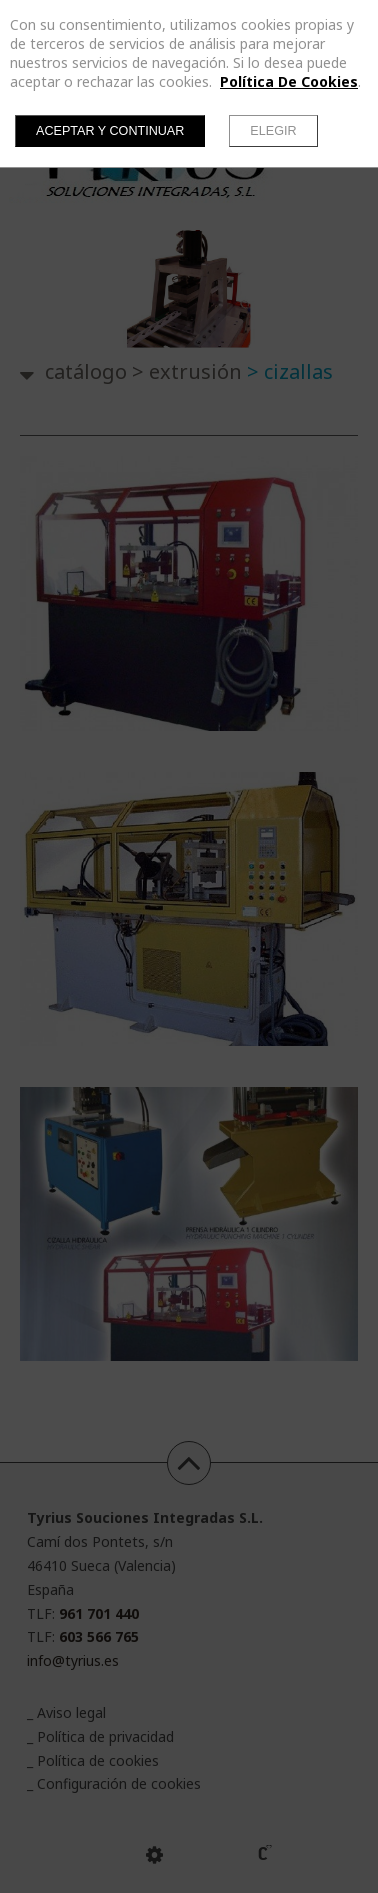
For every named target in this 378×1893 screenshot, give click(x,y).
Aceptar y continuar (110, 131)
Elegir (273, 131)
